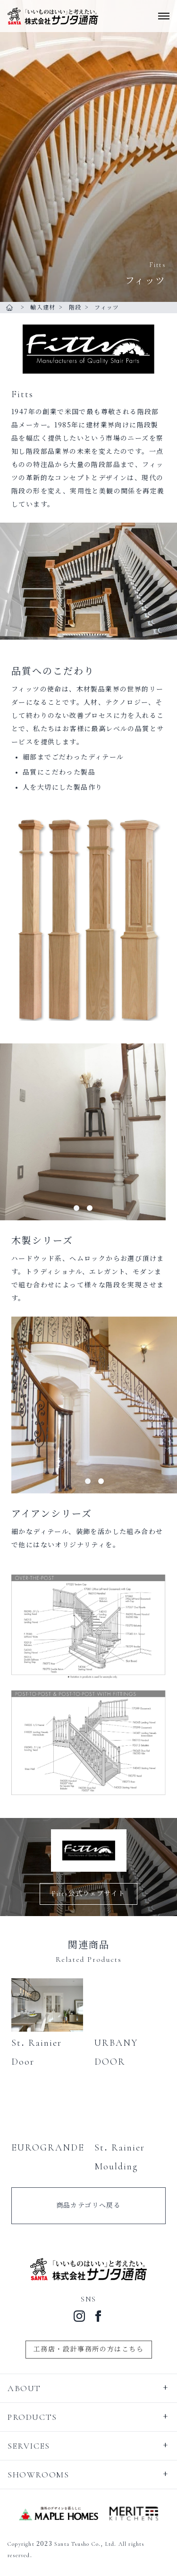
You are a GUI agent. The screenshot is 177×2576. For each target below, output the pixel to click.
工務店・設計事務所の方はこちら (89, 2349)
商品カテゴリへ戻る (88, 2205)
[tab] (76, 1208)
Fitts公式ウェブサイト (88, 1894)
